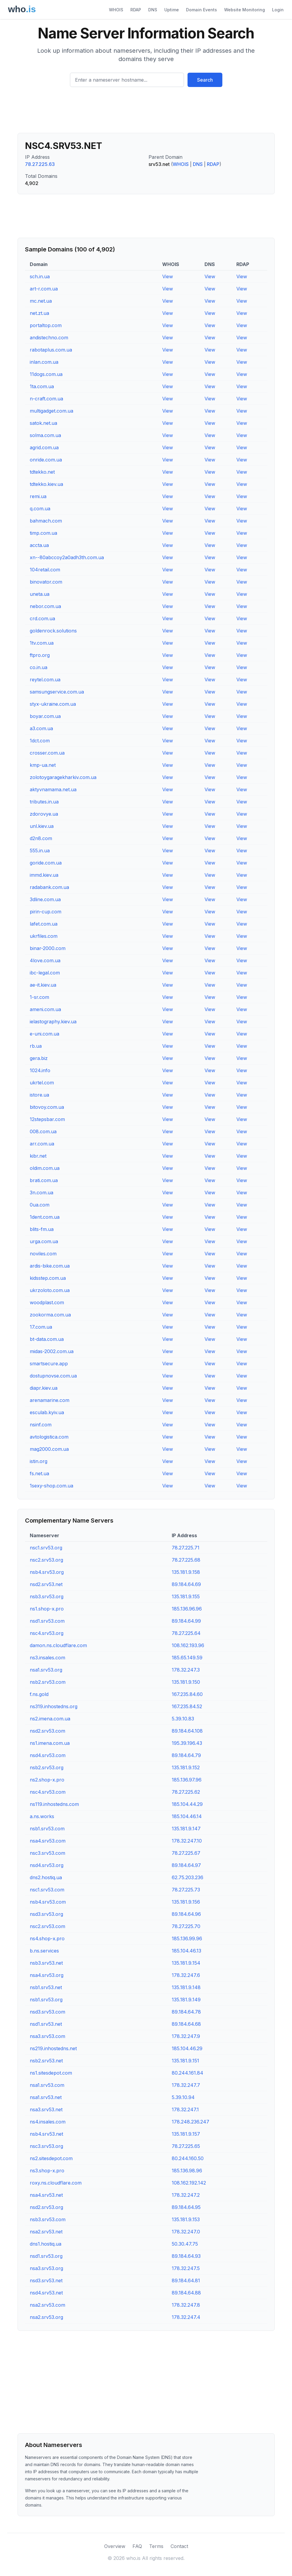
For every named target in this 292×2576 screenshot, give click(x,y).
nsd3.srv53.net (46, 2280)
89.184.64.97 (186, 1865)
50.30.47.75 (185, 2244)
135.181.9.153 (186, 2219)
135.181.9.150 (186, 1682)
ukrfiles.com (43, 936)
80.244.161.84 (187, 2073)
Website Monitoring (244, 9)
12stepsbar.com (47, 1119)
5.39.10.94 (183, 2097)
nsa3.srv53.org (46, 2268)
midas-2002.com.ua (52, 1351)
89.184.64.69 (186, 1584)
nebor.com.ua (45, 606)
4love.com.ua (45, 960)
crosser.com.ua (47, 753)
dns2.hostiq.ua (46, 1877)
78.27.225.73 (186, 1890)
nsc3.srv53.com (47, 1853)
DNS (152, 9)
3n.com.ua (41, 1192)
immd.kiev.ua (44, 875)
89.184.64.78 (186, 2012)
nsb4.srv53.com (48, 1902)
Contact (179, 2546)
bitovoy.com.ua (47, 1107)
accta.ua (39, 545)
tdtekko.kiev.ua (46, 484)
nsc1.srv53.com (47, 1890)
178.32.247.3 (186, 1670)
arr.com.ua (42, 1144)
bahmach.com (46, 521)
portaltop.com (46, 325)
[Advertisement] (146, 112)
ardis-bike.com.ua (50, 1266)
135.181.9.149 (186, 2000)
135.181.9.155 (186, 1596)
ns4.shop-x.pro (47, 1938)
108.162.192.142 (189, 2183)
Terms (156, 2546)
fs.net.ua (39, 1473)
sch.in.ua (40, 276)
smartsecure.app (49, 1363)
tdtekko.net (42, 472)
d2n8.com (41, 838)
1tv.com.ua (42, 643)
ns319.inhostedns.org (53, 1706)
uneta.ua (39, 594)
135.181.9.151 (185, 2061)
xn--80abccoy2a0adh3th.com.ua (67, 557)
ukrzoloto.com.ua (50, 1290)
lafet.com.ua (43, 924)
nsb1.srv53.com (47, 1829)
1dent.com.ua (45, 1217)
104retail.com (45, 570)
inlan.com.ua (44, 362)
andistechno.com (49, 338)
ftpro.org (40, 655)
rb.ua (36, 1046)
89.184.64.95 (186, 2207)
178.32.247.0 (186, 2232)
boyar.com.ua (45, 716)
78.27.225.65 (186, 2146)
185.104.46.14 (187, 1816)
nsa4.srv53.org (46, 1975)
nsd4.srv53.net (46, 2293)
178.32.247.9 (186, 2036)
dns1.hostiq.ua (45, 2244)
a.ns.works (42, 1816)
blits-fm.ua (42, 1229)
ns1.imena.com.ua (50, 1743)
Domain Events (201, 9)
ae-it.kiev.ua (43, 985)
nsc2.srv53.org (46, 1560)
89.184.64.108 (187, 1731)
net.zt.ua (39, 313)
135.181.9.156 (186, 1902)
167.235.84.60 (187, 1694)
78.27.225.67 (186, 1853)
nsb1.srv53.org (46, 2000)
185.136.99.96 (187, 1938)
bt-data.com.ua (47, 1339)
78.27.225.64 (186, 1633)
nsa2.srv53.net (46, 2232)
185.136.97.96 (187, 1780)
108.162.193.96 (188, 1645)
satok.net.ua (43, 423)
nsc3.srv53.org (46, 2146)
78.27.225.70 (186, 1926)
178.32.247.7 (186, 2085)
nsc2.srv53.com (47, 1926)
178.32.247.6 (186, 1975)
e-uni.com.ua (44, 1034)
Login (278, 9)
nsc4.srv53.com (47, 1792)
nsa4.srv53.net (46, 2195)
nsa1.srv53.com (47, 2085)
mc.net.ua (41, 301)
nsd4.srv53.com (47, 1755)
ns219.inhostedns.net (53, 2048)
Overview (114, 2546)
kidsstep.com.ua (48, 1278)
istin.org (38, 1461)
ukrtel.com (42, 1083)
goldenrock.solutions (53, 631)
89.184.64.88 (186, 2293)
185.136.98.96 (187, 2171)
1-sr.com (39, 997)
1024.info (40, 1070)
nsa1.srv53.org (46, 1670)
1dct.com (40, 741)
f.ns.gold (39, 1694)
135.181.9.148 (186, 1987)
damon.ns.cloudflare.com (58, 1645)
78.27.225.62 (186, 1792)
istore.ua (39, 1095)
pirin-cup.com (45, 912)
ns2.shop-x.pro (47, 1780)
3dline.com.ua (45, 899)
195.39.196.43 (187, 1743)
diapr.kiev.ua (43, 1388)
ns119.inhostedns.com (54, 1804)
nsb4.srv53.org (47, 1572)
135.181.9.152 (186, 1767)
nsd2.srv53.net (46, 1584)
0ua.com (39, 1205)
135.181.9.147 (186, 1829)
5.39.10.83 (183, 1719)
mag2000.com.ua (49, 1449)
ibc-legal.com (45, 973)
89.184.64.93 (186, 2256)
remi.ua (38, 496)
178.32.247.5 (186, 2268)
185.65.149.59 (187, 1658)
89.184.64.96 (186, 1914)
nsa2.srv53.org (46, 2317)
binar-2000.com (47, 948)
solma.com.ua (45, 435)
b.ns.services (44, 1951)
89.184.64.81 (186, 2280)
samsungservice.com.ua (57, 692)
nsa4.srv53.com (47, 1841)
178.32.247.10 (187, 1841)
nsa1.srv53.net (46, 2097)
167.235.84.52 (187, 1706)
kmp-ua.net (43, 765)
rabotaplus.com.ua (51, 350)
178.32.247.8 (186, 2305)
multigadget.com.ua (51, 411)
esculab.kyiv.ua (47, 1412)
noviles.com (43, 1254)
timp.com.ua (43, 533)
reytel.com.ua (45, 680)
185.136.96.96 (187, 1609)
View (167, 276)
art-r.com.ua (44, 289)
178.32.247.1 (185, 2109)
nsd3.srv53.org (46, 1914)
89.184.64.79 (186, 1755)
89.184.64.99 (186, 1621)
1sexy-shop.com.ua (51, 1486)
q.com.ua (40, 509)
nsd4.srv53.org (46, 1865)
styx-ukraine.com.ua (53, 704)
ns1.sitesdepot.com (51, 2073)
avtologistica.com (49, 1437)
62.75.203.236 (187, 1877)
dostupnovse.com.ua (53, 1376)
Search (205, 80)
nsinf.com (40, 1425)
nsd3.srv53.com (47, 2012)
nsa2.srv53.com (47, 2305)
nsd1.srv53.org (46, 2256)
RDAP (135, 9)
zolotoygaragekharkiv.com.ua (63, 777)
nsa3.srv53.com (47, 2036)
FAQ (137, 2546)
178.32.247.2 (186, 2195)
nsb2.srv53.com (47, 1682)
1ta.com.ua (42, 386)
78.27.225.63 (40, 164)
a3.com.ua (41, 728)
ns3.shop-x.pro (47, 2171)
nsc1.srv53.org (46, 1548)
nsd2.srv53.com (47, 1731)
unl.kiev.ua (42, 826)
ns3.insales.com (47, 1658)
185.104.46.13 (186, 1951)
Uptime (171, 9)
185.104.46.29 (187, 2048)
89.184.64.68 (186, 2024)
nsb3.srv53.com (47, 2219)
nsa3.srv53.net (46, 2109)
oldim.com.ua (45, 1168)
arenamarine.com (49, 1400)
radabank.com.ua (49, 887)
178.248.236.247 (190, 2122)
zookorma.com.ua (50, 1315)
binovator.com (46, 582)
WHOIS (116, 9)
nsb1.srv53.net (46, 1987)
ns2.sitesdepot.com (51, 2158)
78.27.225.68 (186, 1560)
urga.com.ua (44, 1241)
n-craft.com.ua (46, 399)
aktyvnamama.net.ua (53, 789)
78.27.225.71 (185, 1548)
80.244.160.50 (188, 2158)
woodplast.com (47, 1302)
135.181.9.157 (186, 2134)
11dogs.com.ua (46, 374)
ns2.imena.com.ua (50, 1719)
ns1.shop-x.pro (47, 1609)
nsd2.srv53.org (46, 2207)
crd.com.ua (42, 618)
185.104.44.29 (187, 1804)
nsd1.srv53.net (46, 2024)
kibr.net (38, 1156)
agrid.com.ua (44, 447)
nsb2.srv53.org (46, 1767)
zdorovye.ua (44, 814)
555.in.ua (40, 851)
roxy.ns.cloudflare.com (56, 2183)
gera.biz (39, 1058)
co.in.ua (38, 667)
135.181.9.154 (186, 1963)
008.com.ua (43, 1131)
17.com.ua (41, 1327)
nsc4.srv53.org (46, 1633)
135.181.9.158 (186, 1572)
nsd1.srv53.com (47, 1621)
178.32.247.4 (186, 2317)
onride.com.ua (46, 460)
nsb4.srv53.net (46, 2134)
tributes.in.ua (44, 802)
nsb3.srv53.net (46, 1963)
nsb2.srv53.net (46, 2061)
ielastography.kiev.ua (53, 1022)
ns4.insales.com (47, 2122)
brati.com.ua (44, 1180)
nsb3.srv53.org (46, 1596)
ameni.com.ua (45, 1009)
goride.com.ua (46, 863)
